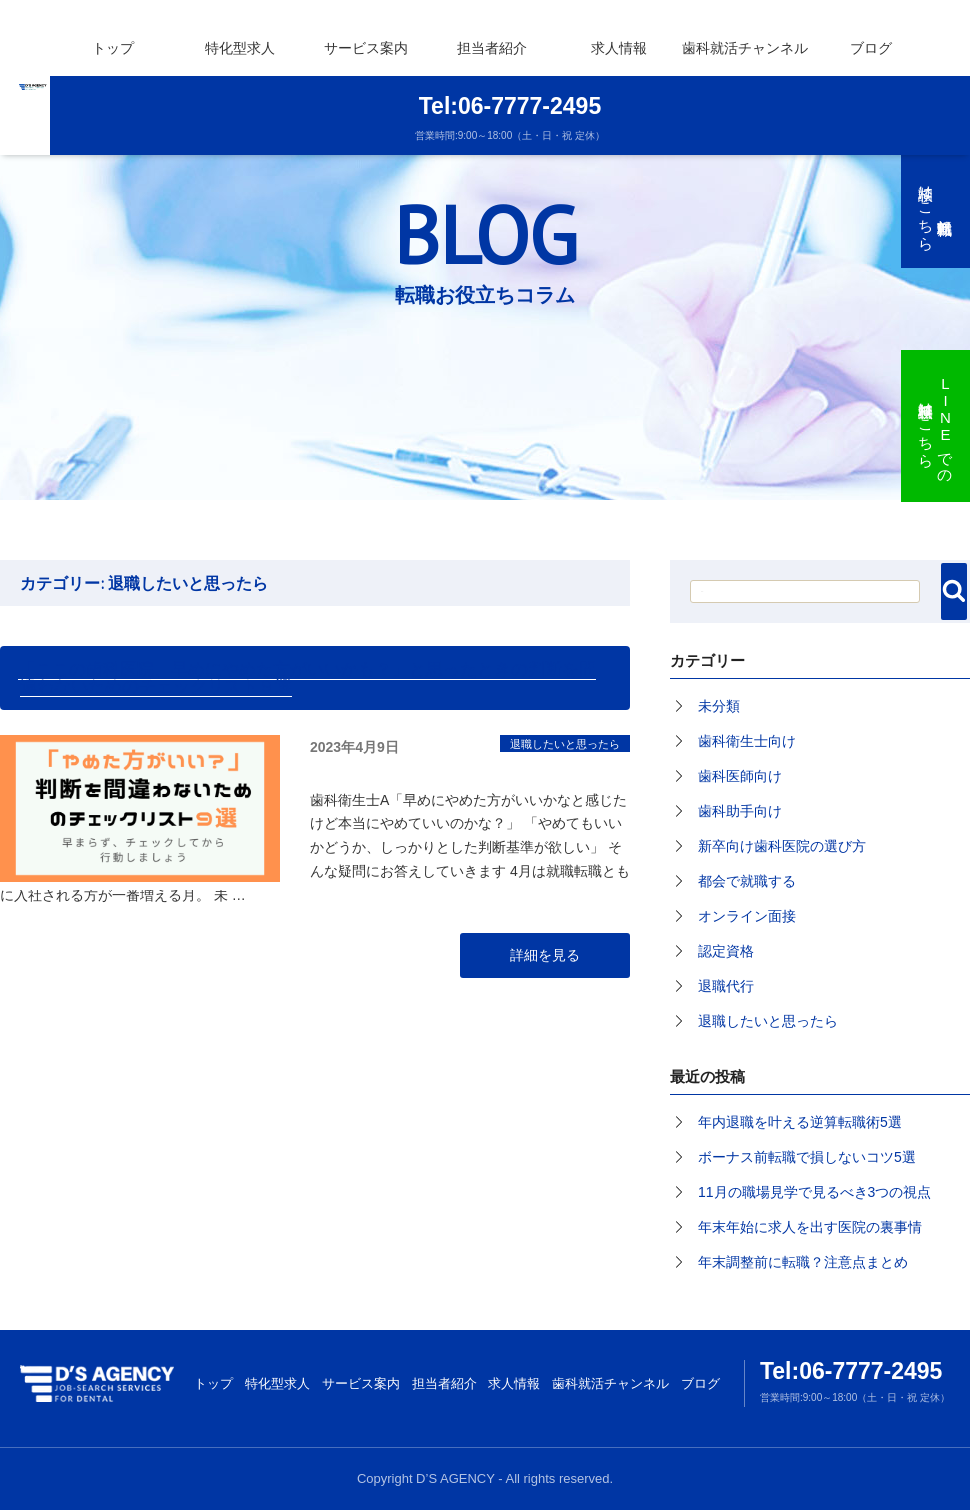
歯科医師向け (740, 776)
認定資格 (726, 951)
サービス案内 (366, 48)
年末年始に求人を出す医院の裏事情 (810, 1227)
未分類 (719, 706)
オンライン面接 (747, 916)
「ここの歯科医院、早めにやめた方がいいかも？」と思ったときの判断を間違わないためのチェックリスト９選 (307, 677)
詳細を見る (545, 955)
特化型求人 (277, 1383)
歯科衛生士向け (747, 741)
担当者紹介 (492, 48)
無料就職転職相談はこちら (926, 209)
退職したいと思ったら (565, 744)
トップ (113, 48)
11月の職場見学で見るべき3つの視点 (814, 1192)
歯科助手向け (740, 811)
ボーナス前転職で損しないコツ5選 (807, 1157)
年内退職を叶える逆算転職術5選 (800, 1122)
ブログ (871, 48)
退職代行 (726, 986)
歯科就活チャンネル (745, 48)
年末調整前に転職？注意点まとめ (803, 1262)
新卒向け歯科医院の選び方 (782, 846)
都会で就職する (747, 881)
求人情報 (514, 1383)
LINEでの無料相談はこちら (936, 426)
